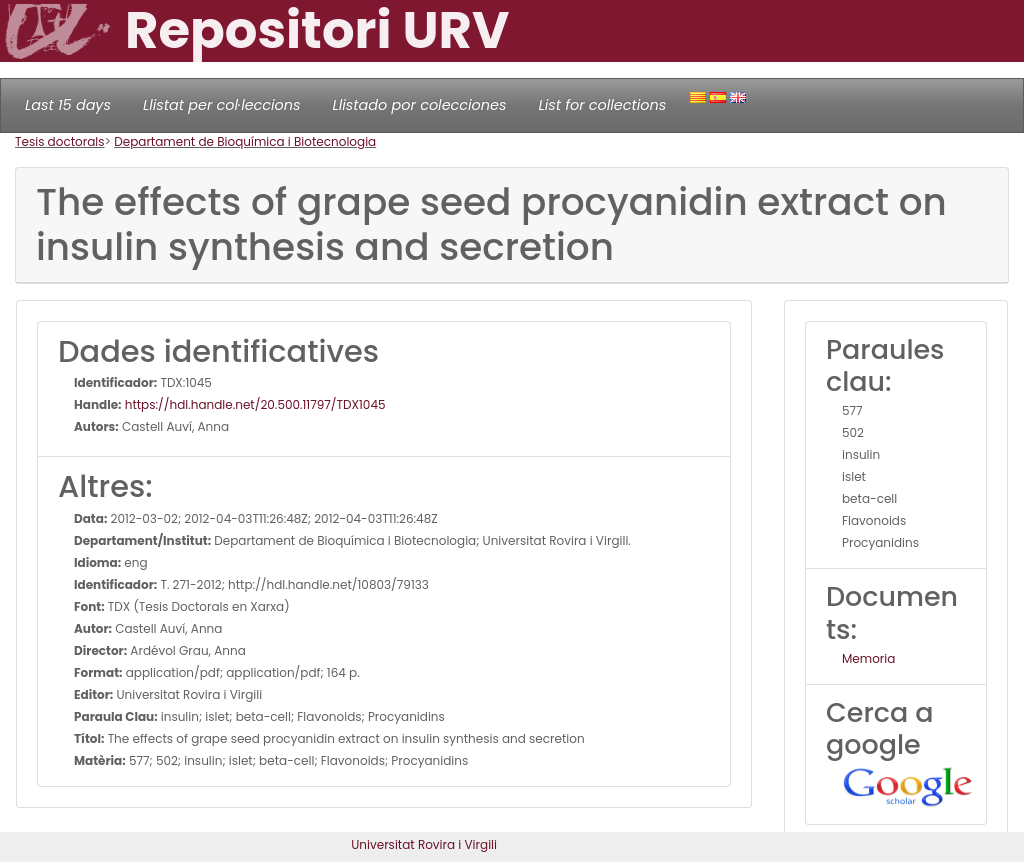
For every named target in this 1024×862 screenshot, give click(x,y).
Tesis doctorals (60, 141)
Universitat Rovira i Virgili (424, 844)
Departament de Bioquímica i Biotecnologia (245, 141)
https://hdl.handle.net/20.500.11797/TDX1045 (254, 404)
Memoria (868, 658)
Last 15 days (68, 105)
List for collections (602, 105)
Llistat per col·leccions (222, 105)
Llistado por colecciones (420, 105)
